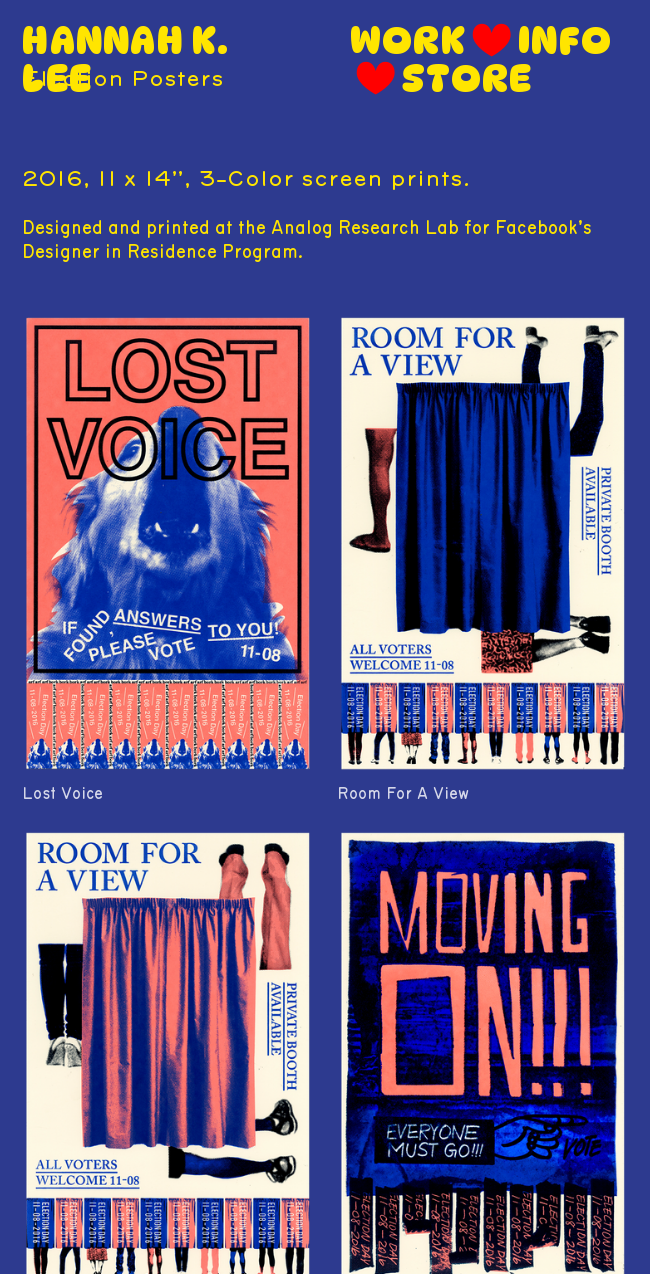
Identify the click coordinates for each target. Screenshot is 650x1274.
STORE (467, 78)
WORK (408, 40)
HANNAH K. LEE (125, 59)
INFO (565, 40)
